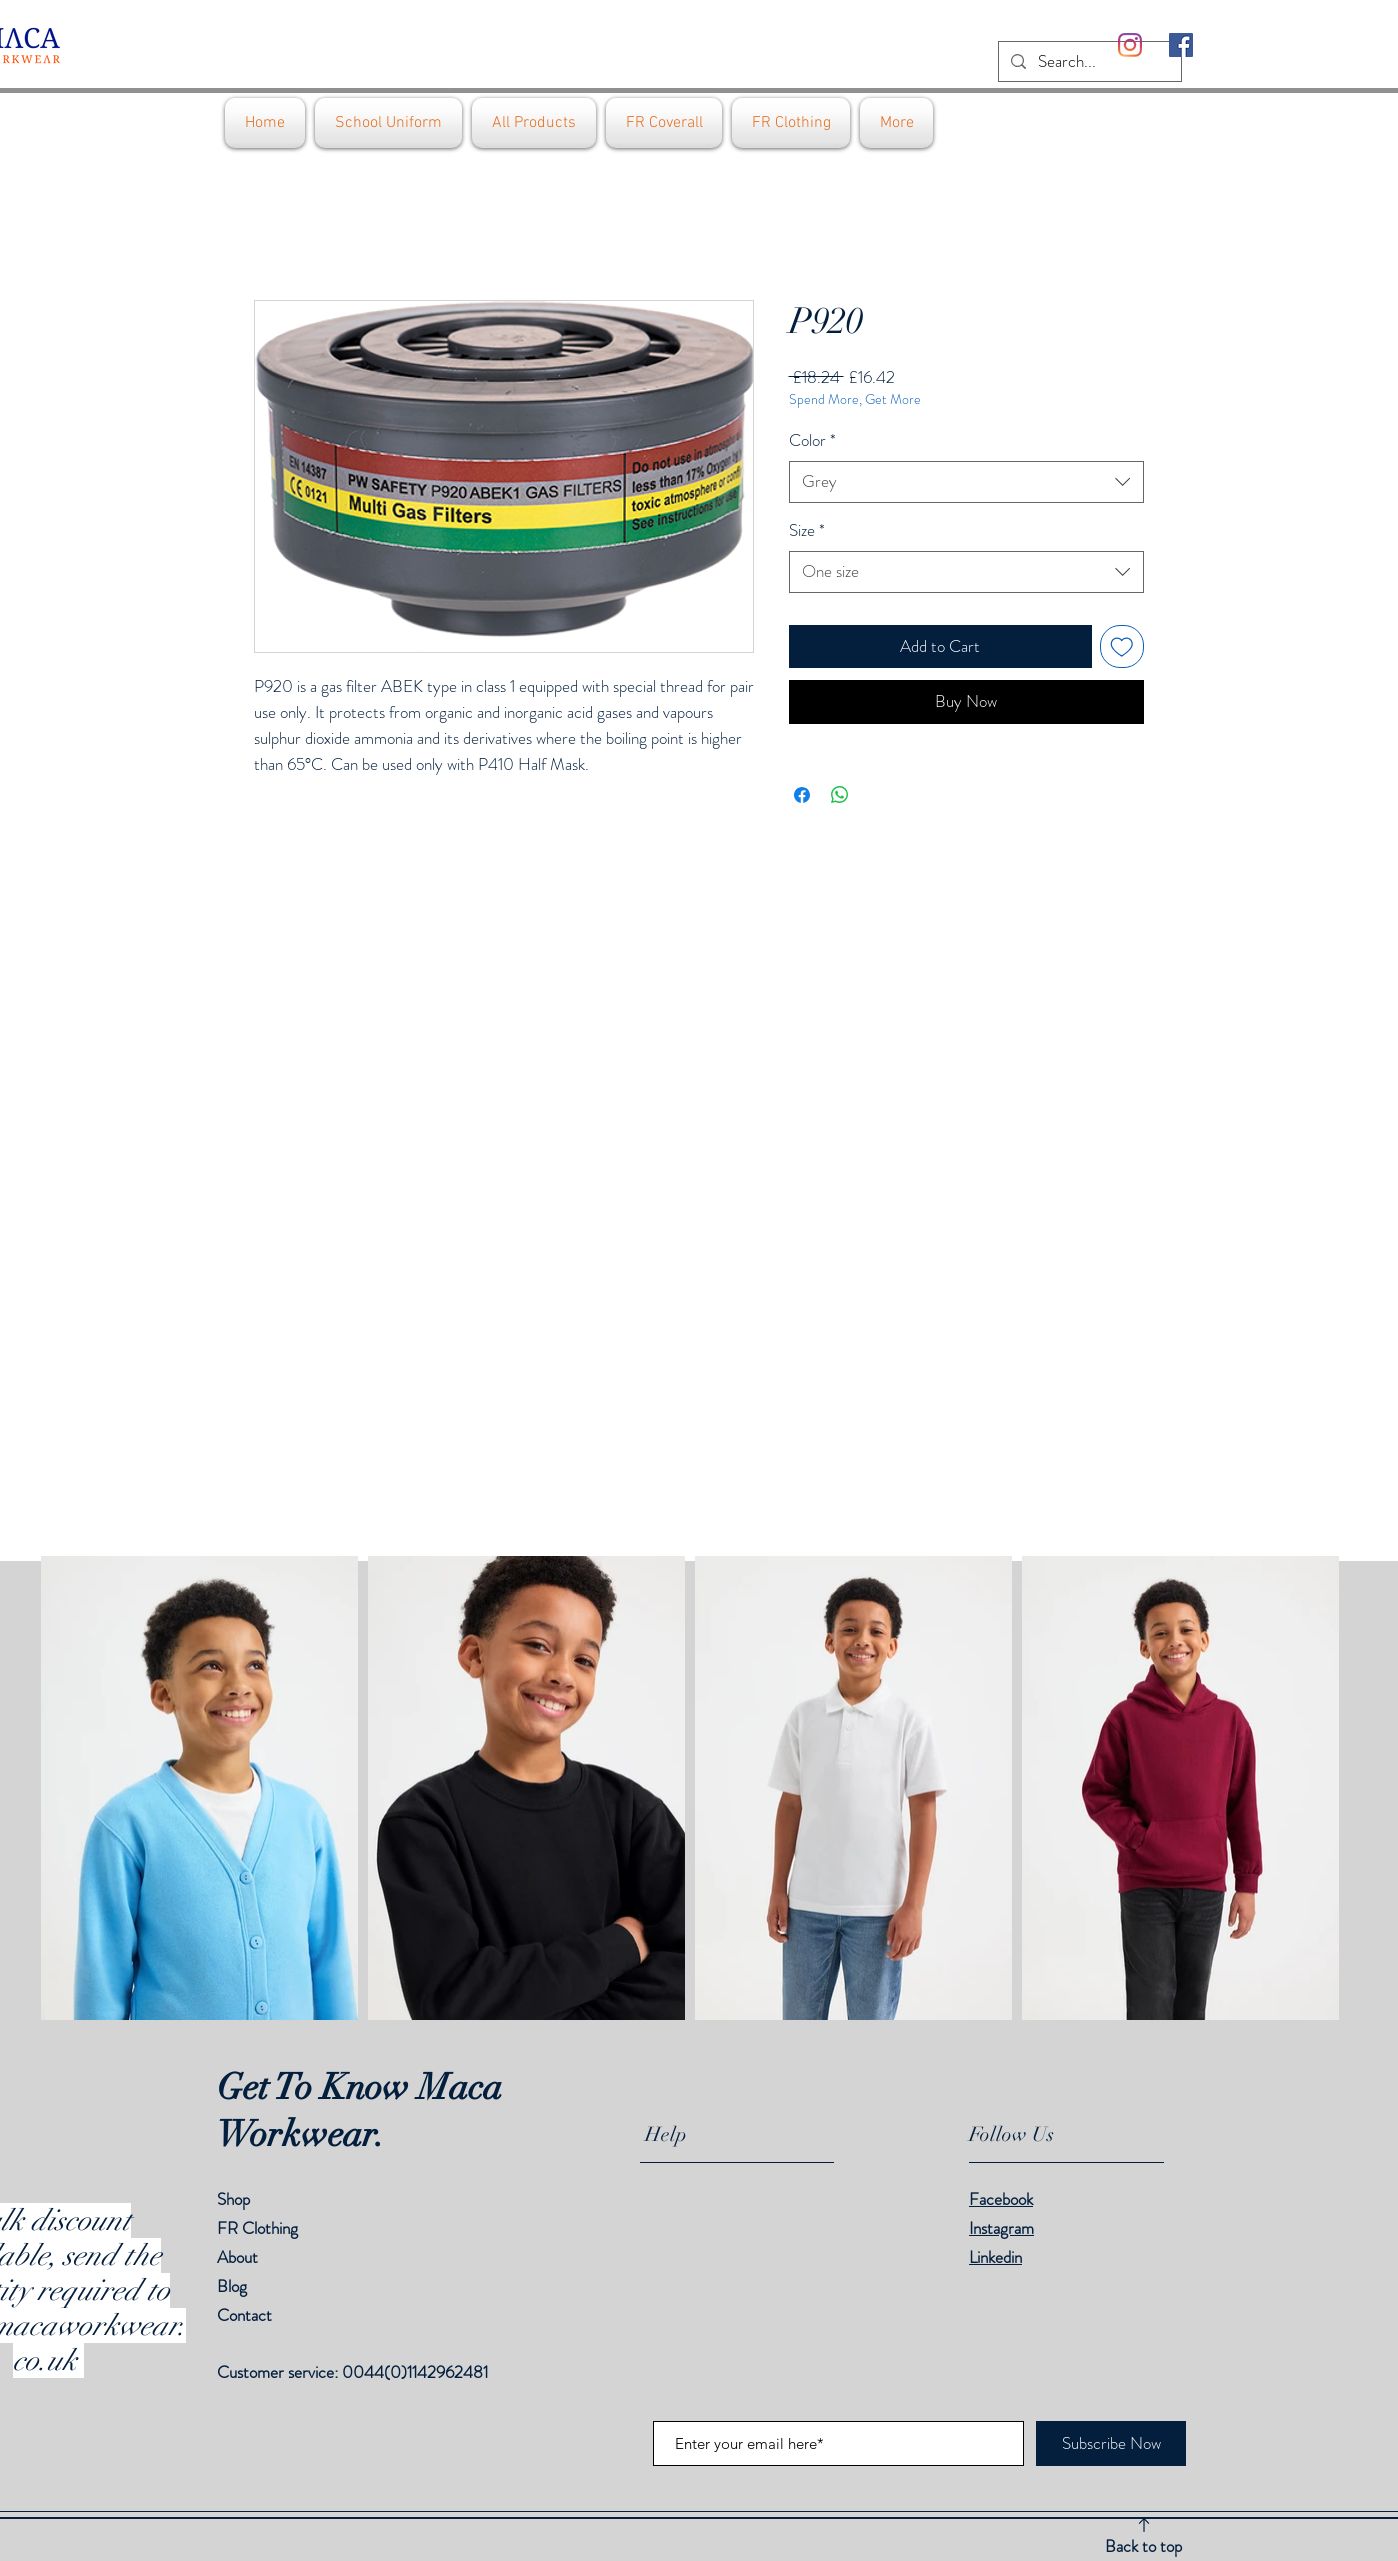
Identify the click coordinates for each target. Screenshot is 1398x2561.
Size (807, 530)
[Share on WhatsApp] (840, 795)
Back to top (1143, 2546)
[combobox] (966, 482)
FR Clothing (257, 2228)
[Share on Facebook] (802, 795)
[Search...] (1088, 62)
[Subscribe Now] (1111, 2443)
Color (812, 440)
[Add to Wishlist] (1122, 647)
